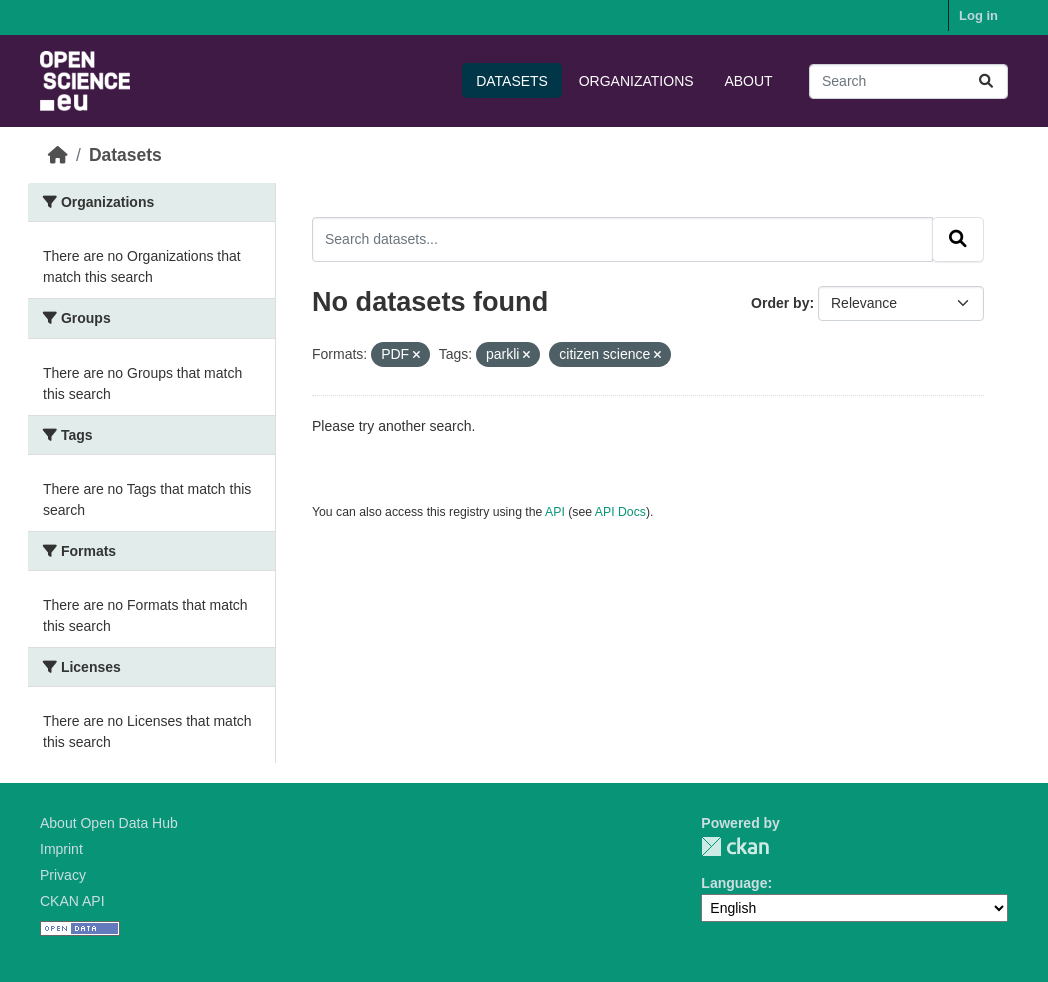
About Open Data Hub (109, 823)
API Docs (620, 512)
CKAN (735, 846)
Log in (978, 15)
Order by (780, 303)
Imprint (61, 849)
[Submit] (986, 81)
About (748, 81)
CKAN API (72, 901)
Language (734, 883)
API (555, 512)
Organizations (636, 81)
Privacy (63, 875)
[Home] (58, 155)
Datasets (512, 81)
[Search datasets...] (908, 81)
